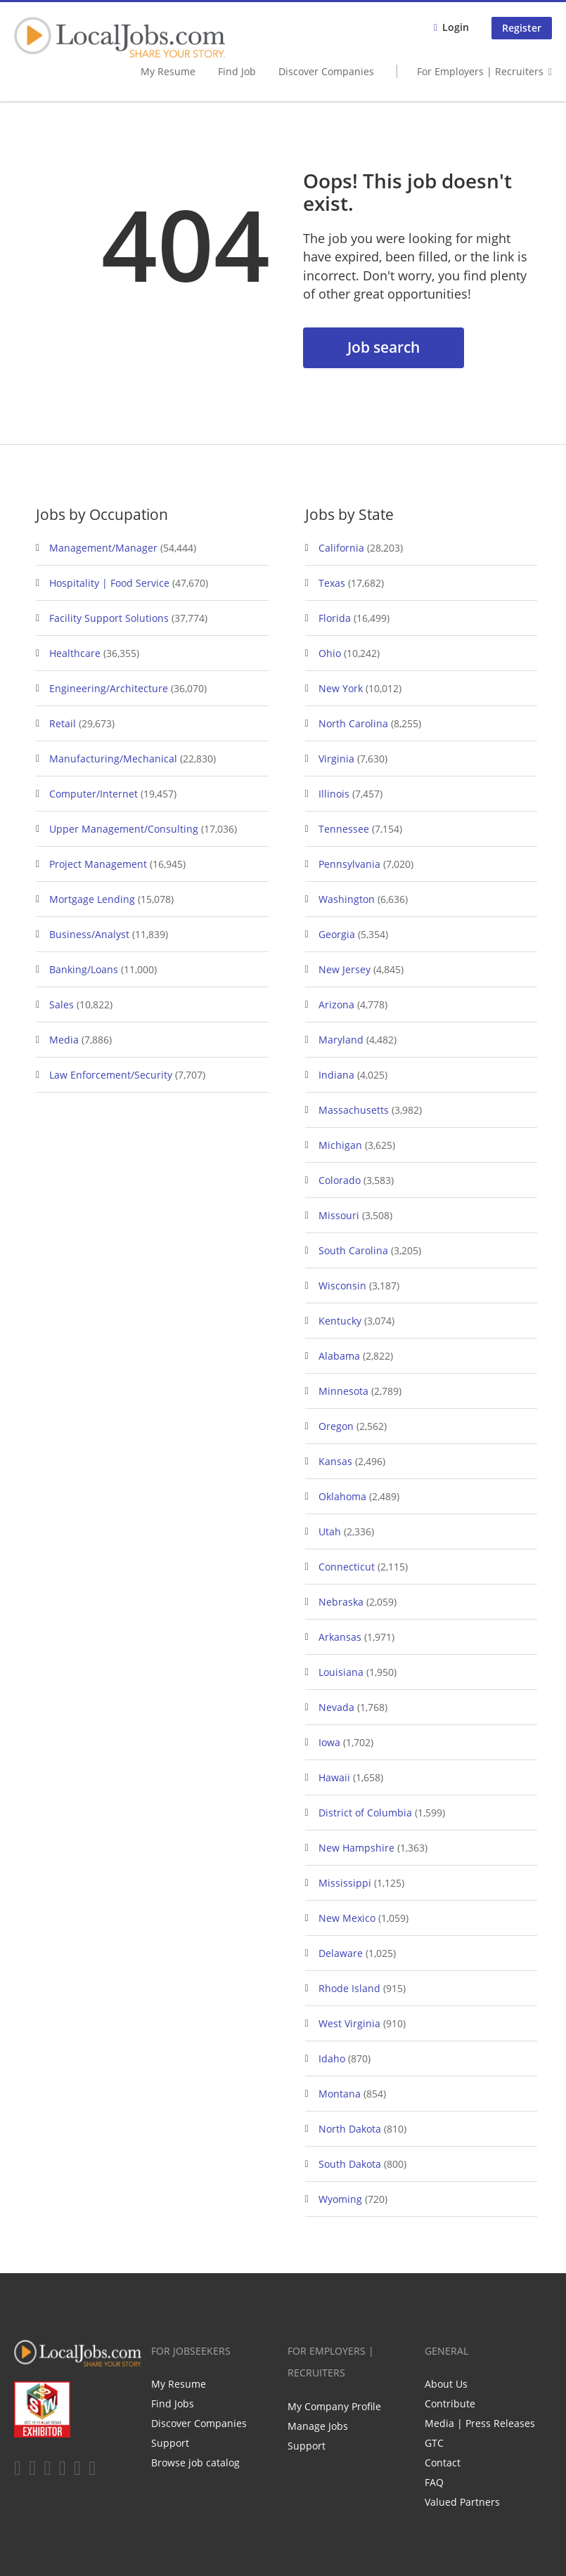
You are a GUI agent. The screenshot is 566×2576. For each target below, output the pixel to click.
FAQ (434, 2482)
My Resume (168, 71)
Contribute (450, 2403)
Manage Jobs (318, 2426)
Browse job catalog (195, 2462)
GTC (434, 2443)
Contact (443, 2462)
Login (455, 27)
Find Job (237, 71)
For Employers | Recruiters (480, 71)
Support (170, 2443)
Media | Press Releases (480, 2423)
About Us (446, 2383)
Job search (383, 347)
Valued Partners (462, 2502)
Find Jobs (172, 2403)
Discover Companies (326, 71)
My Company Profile (334, 2406)
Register (521, 27)
